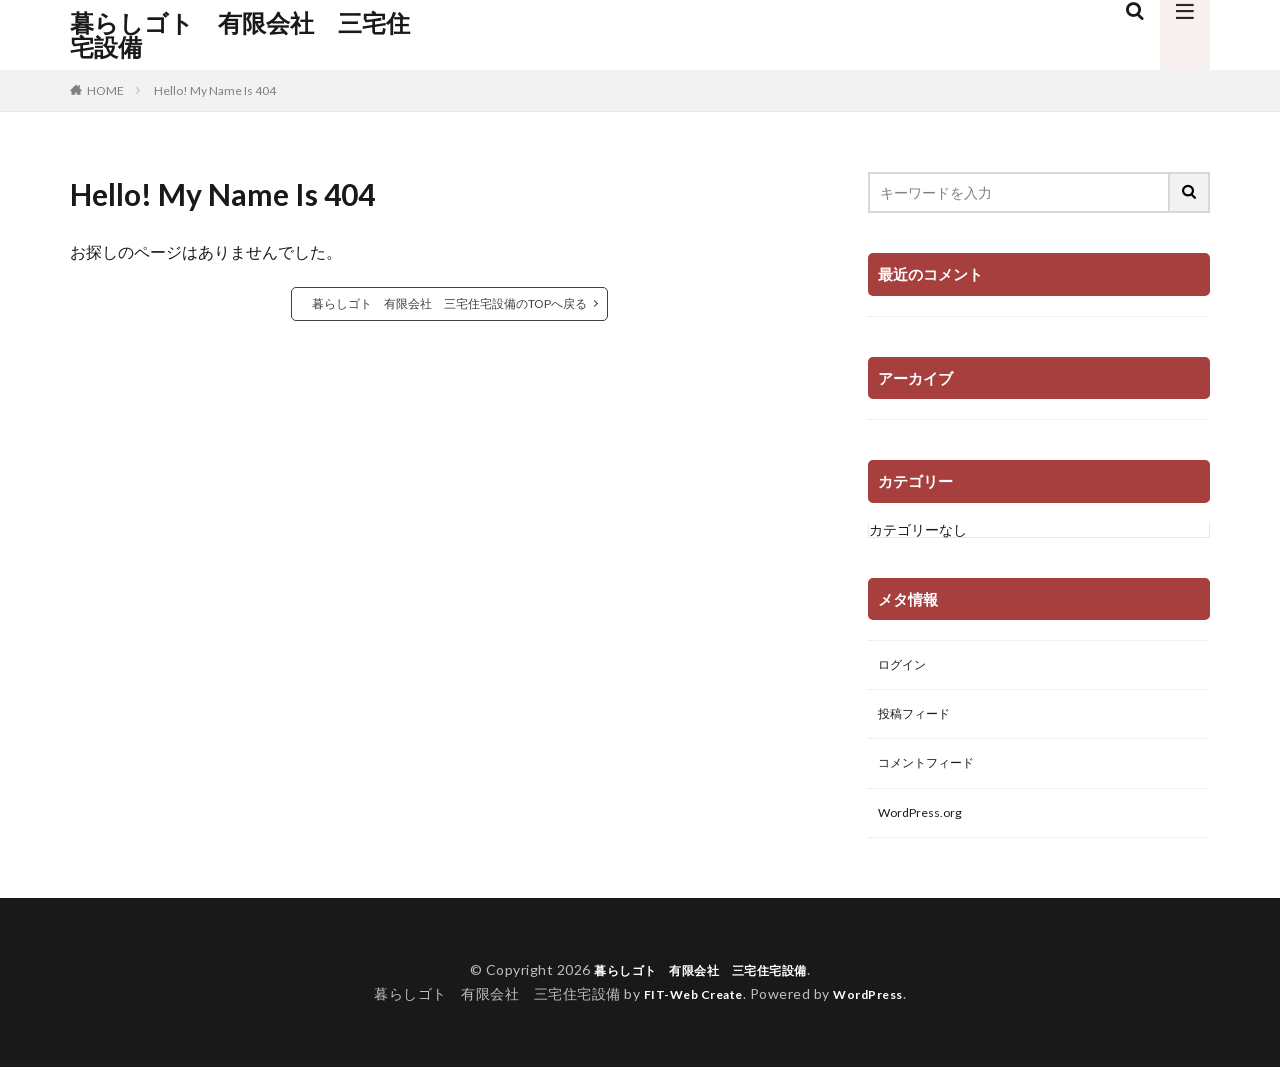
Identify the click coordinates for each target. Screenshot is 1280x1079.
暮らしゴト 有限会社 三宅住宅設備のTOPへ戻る (449, 303)
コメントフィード (934, 770)
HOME (105, 90)
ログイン (906, 666)
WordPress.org (925, 822)
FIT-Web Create (687, 1005)
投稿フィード (920, 718)
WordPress (876, 1005)
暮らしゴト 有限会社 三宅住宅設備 (240, 35)
